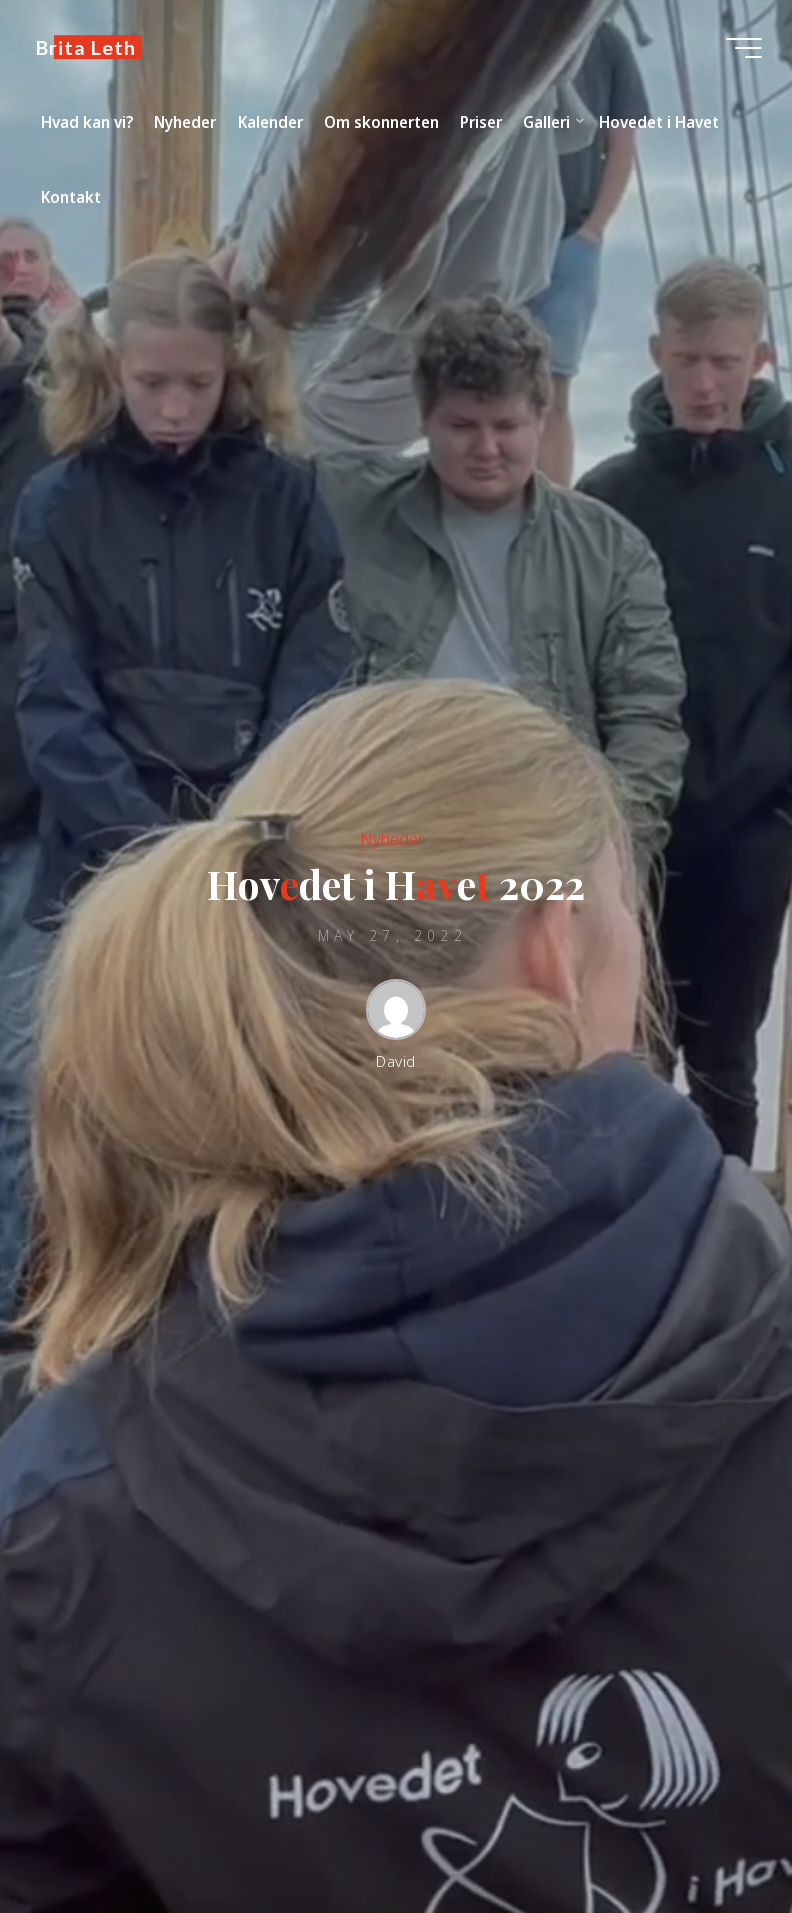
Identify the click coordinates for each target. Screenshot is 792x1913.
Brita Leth (86, 47)
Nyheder (392, 838)
